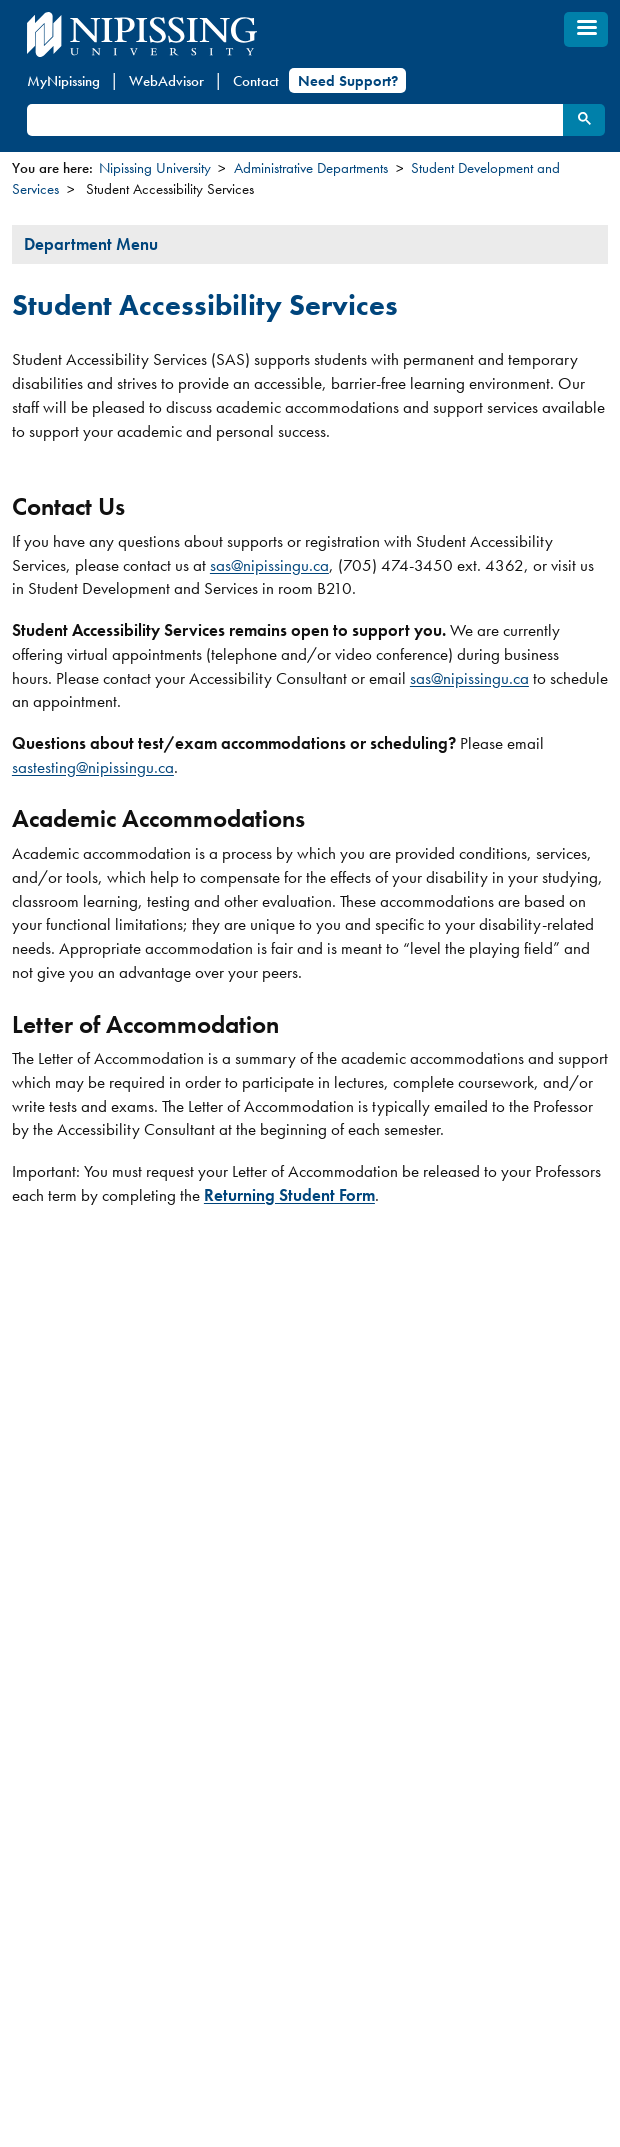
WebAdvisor (166, 81)
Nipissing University (155, 168)
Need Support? (348, 81)
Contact (256, 81)
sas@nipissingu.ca (269, 565)
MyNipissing (63, 81)
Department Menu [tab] (91, 244)
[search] (294, 120)
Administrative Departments (311, 168)
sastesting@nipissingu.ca (93, 767)
